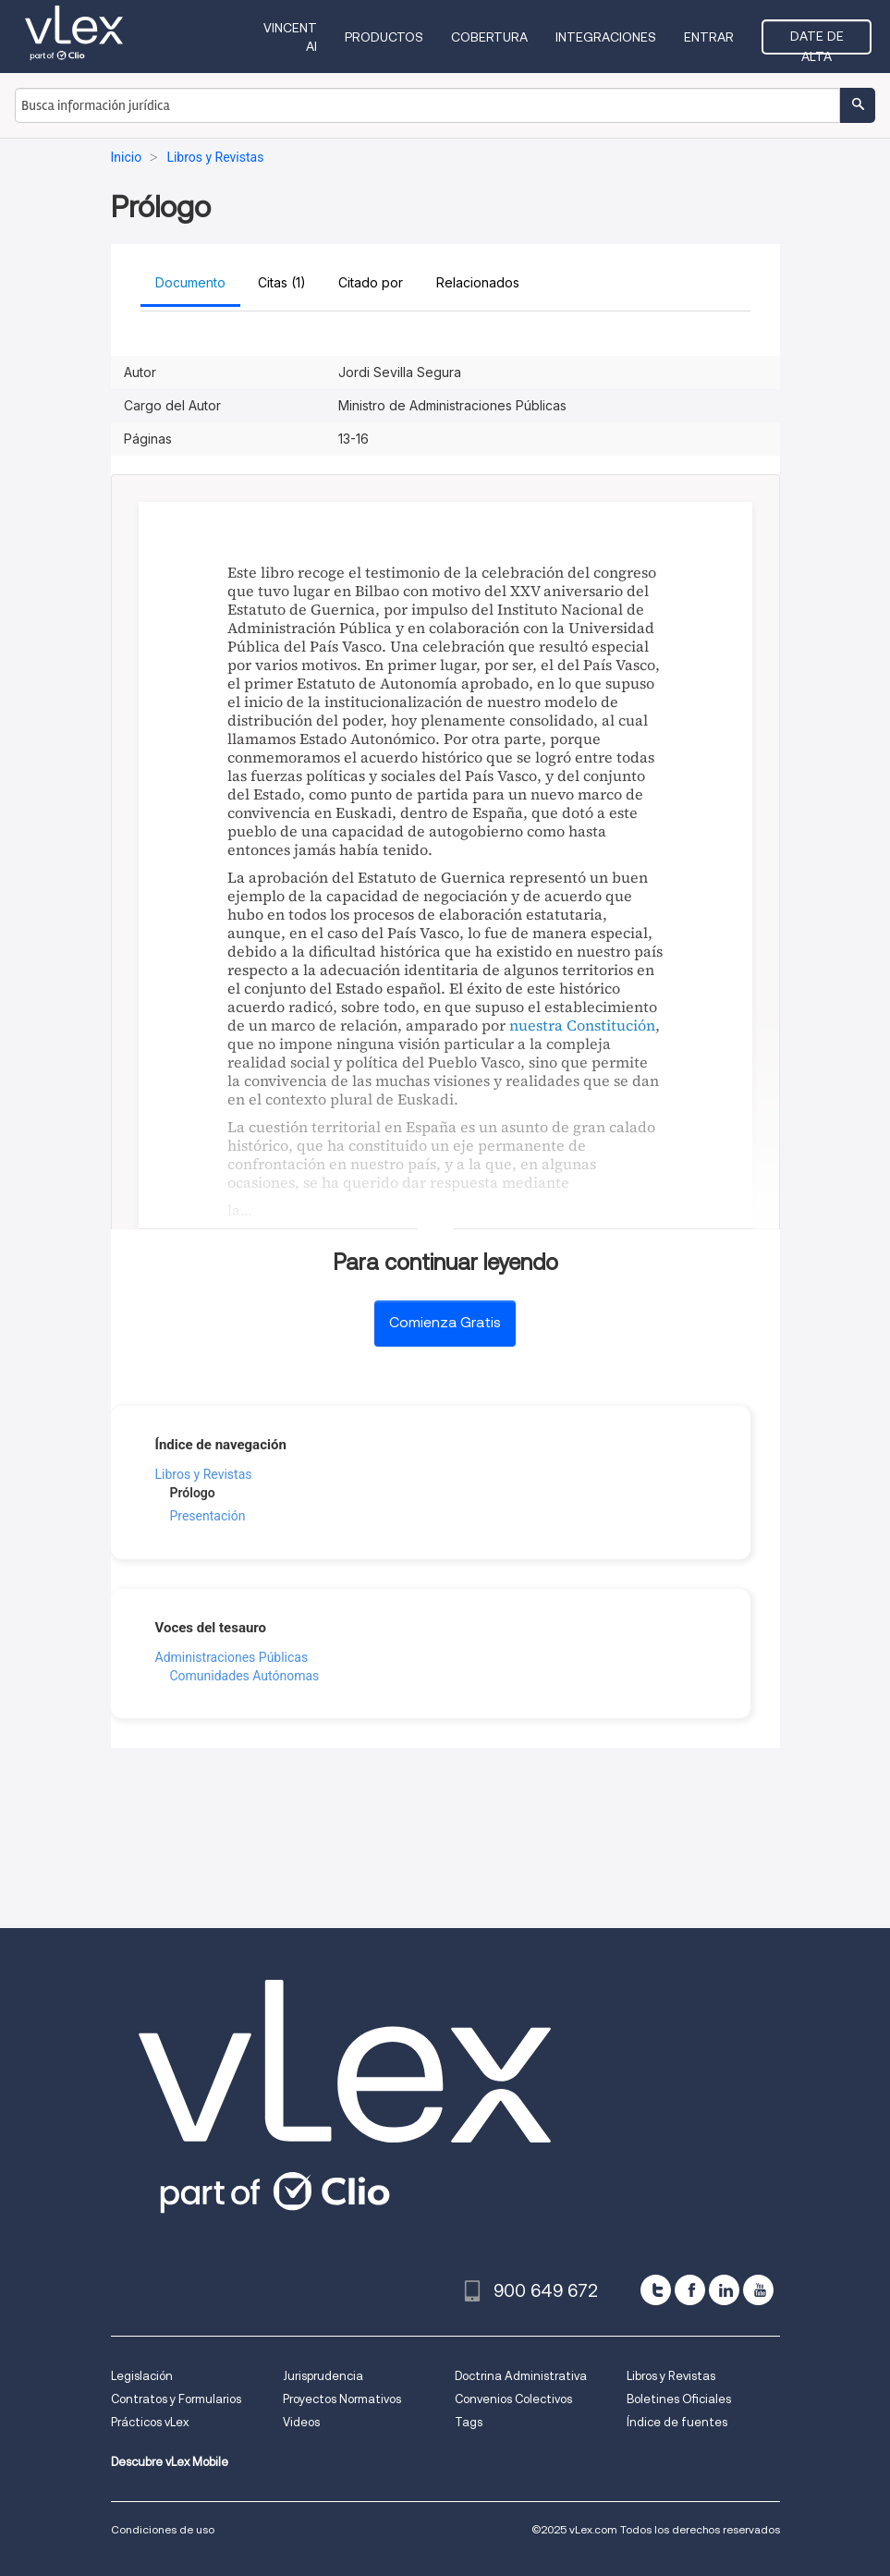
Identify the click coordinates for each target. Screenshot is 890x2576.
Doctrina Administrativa (521, 2376)
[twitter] (655, 2290)
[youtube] (758, 2290)
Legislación (142, 2376)
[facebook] (690, 2290)
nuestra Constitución (582, 1025)
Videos (301, 2422)
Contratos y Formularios (176, 2399)
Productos (384, 37)
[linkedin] (724, 2290)
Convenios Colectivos (513, 2399)
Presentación (208, 1515)
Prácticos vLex (150, 2422)
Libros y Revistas (203, 1474)
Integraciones (605, 37)
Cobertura (489, 37)
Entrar (709, 37)
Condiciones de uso (162, 2529)
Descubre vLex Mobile (169, 2462)
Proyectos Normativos (342, 2399)
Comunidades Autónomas (245, 1675)
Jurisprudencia (323, 2376)
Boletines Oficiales (679, 2399)
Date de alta (817, 42)
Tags (468, 2422)
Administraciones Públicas (232, 1657)
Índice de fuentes (677, 2422)
